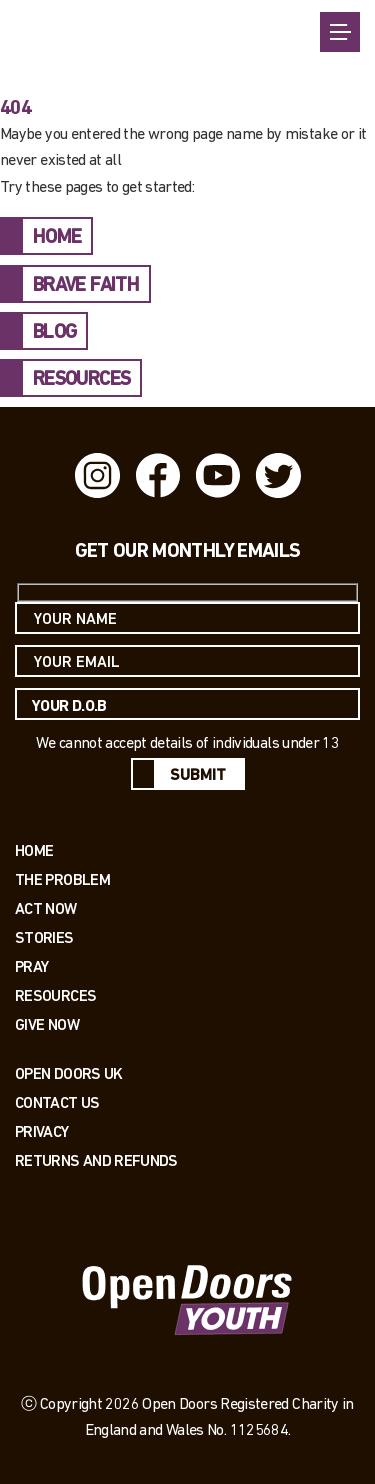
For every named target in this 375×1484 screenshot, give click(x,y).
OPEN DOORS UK (69, 1073)
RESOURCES (81, 380)
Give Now (47, 1024)
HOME (57, 238)
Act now (46, 908)
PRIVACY (42, 1131)
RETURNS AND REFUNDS (96, 1160)
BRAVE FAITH (86, 286)
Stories (44, 937)
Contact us (57, 1102)
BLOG (54, 333)
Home (34, 850)
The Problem (62, 879)
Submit (198, 776)
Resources (55, 995)
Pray (31, 966)
